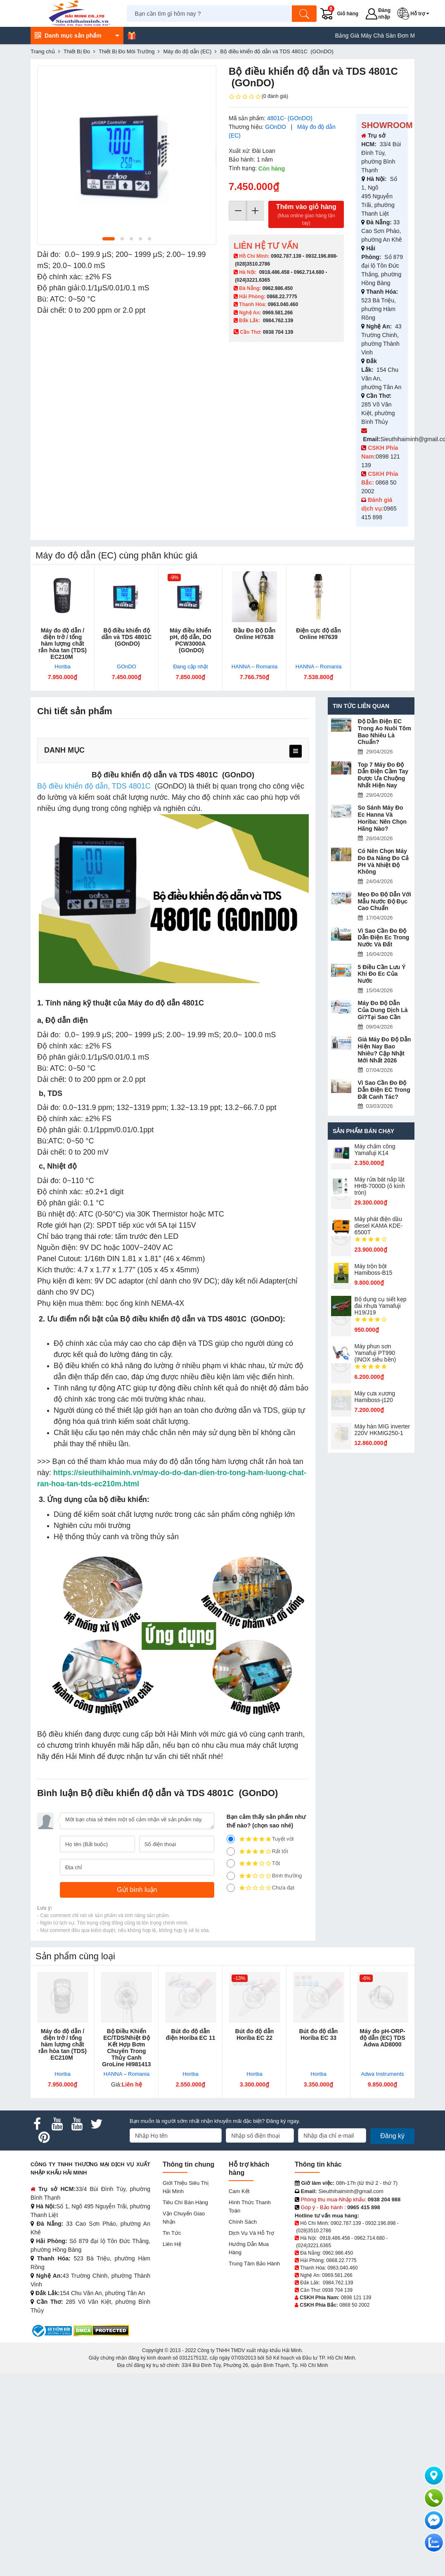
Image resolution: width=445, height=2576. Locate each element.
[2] (231, 1876)
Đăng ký (392, 2135)
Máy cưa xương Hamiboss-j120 (375, 1396)
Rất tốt (257, 1851)
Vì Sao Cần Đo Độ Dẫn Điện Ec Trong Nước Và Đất (383, 937)
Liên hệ (172, 2244)
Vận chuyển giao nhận (184, 2217)
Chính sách (243, 2222)
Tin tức (172, 2233)
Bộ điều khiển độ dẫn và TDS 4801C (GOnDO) (127, 637)
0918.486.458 (274, 272)
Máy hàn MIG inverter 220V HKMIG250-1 (382, 1429)
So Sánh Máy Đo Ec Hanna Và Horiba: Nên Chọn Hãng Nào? (382, 818)
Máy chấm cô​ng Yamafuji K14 (375, 1149)
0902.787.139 (286, 256)
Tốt (253, 1863)
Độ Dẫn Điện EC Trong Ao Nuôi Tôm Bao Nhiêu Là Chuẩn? (384, 731)
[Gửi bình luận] (137, 1890)
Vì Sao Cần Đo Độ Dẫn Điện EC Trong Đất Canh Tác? (384, 1089)
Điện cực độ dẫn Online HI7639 (318, 633)
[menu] (295, 751)
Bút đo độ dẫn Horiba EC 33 (318, 2034)
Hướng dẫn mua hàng (249, 2248)
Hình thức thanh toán (250, 2206)
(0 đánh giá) (258, 96)
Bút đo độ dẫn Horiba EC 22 (254, 2034)
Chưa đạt (260, 1888)
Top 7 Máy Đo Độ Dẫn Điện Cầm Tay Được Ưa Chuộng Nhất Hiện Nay (383, 775)
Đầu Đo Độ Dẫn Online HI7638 (255, 633)
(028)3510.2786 (252, 264)
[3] (231, 1863)
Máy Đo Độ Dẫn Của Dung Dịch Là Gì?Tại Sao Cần (383, 1010)
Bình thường (264, 1876)
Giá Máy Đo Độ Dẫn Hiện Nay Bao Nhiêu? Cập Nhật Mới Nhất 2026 (384, 1049)
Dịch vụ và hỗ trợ (251, 2233)
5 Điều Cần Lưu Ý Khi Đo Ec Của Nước (382, 974)
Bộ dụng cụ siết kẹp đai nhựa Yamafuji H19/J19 (381, 1306)
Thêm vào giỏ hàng (306, 215)
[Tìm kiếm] (304, 13)
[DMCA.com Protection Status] (101, 2330)
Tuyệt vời (260, 1839)
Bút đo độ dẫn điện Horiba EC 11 (190, 2034)
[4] (231, 1851)
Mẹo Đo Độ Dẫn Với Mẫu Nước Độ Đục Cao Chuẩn (384, 901)
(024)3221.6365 (252, 280)
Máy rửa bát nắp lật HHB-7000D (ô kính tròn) (380, 1186)
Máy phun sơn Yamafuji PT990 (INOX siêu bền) (375, 1353)
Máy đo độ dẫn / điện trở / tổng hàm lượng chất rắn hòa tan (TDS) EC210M (62, 643)
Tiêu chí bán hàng (185, 2202)
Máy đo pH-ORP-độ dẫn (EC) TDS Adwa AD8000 (382, 2038)
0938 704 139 (337, 2290)
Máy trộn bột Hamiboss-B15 (374, 1269)
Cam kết (239, 2191)
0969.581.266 (278, 313)
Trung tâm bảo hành (254, 2263)
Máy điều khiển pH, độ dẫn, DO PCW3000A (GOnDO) (190, 640)
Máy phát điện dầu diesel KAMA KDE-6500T (379, 1226)
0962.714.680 (309, 272)
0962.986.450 (278, 288)
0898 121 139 (356, 2297)
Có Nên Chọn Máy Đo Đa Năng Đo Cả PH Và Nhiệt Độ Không (383, 861)
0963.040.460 (283, 304)
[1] (231, 1888)
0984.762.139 (278, 320)
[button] (415, 13)
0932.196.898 (320, 256)
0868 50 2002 (354, 2305)
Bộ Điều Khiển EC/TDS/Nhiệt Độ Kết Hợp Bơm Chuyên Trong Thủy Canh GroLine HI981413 (126, 2047)
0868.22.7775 (282, 296)
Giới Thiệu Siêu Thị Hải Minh (185, 2187)
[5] (231, 1839)
